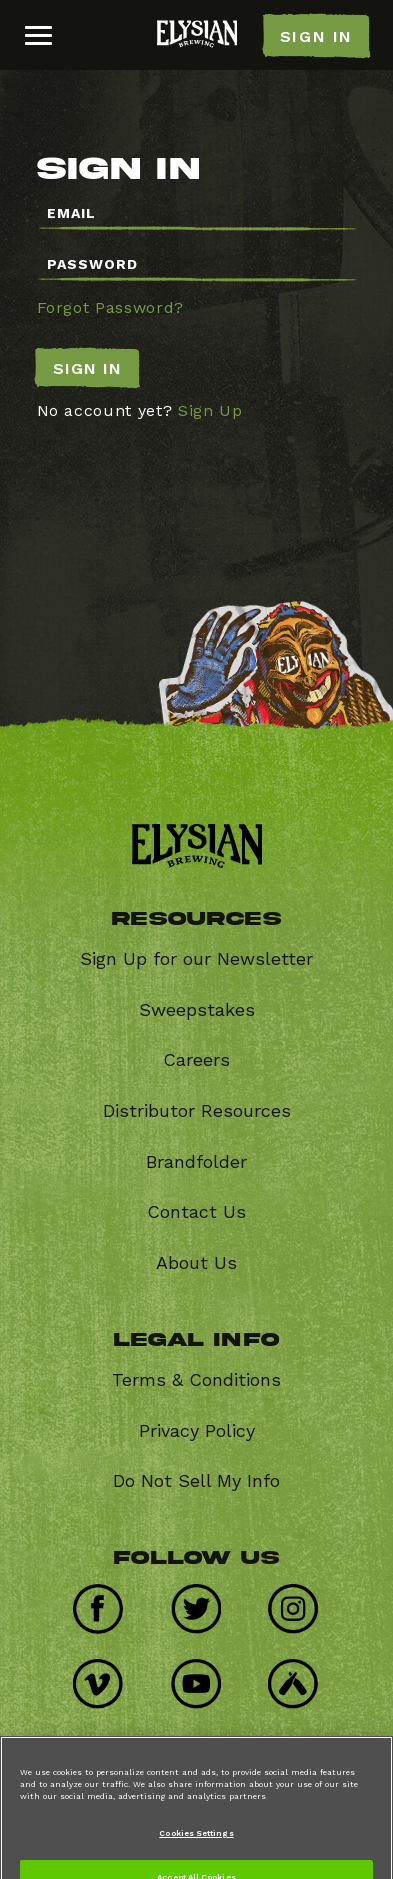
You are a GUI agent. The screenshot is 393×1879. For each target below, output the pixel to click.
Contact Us (196, 1211)
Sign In (87, 368)
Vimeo (105, 1676)
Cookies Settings (196, 1844)
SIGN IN (316, 36)
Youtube (203, 1676)
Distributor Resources (197, 1110)
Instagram (300, 1601)
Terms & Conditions (196, 1379)
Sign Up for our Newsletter (196, 958)
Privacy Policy (197, 1430)
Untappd (300, 1676)
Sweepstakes (197, 1009)
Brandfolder (196, 1161)
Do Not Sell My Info (196, 1480)
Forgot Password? (110, 307)
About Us (196, 1262)
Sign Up (210, 410)
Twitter (203, 1601)
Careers (196, 1059)
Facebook (105, 1601)
